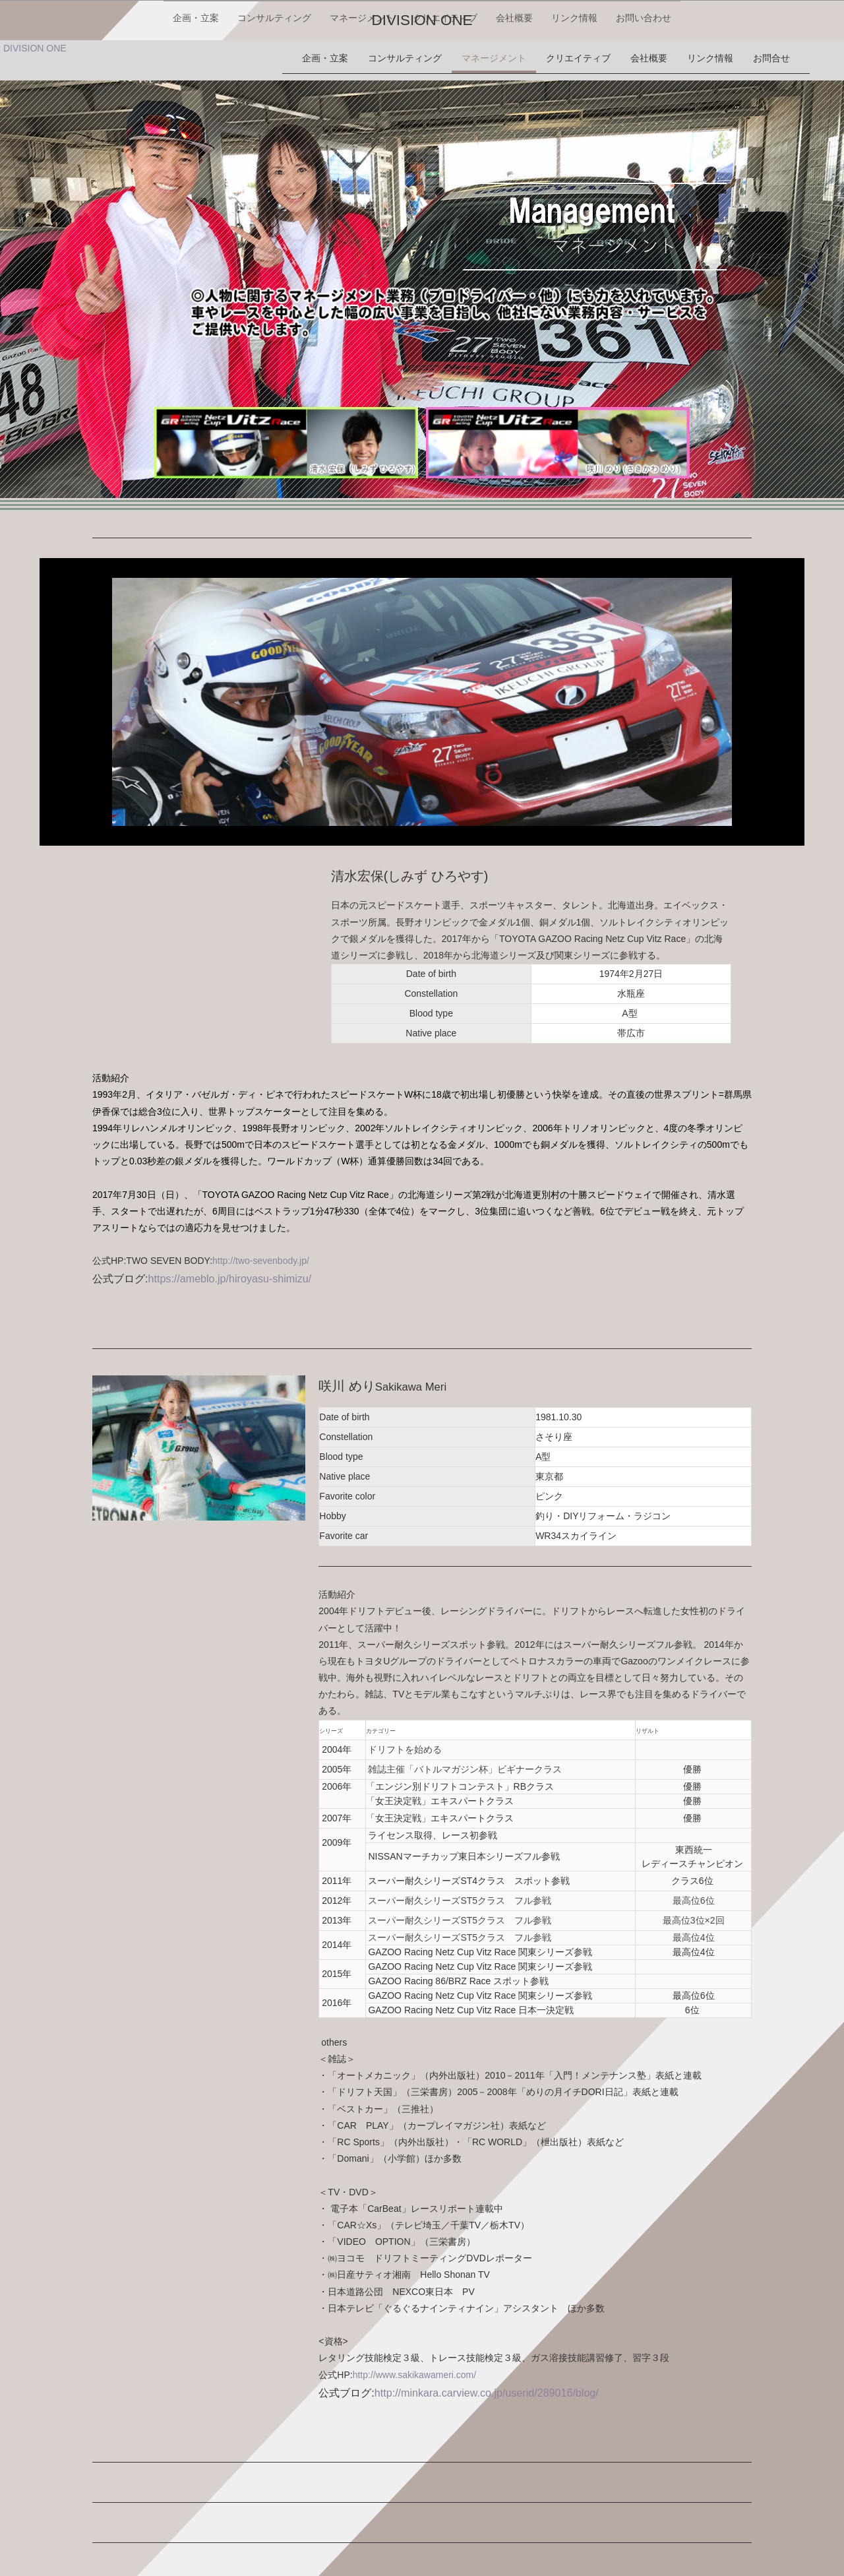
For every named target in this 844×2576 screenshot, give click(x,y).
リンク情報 (577, 58)
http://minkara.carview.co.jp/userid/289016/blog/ (487, 2386)
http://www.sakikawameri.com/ (415, 2368)
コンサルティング (272, 58)
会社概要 (515, 58)
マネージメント (360, 58)
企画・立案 (192, 58)
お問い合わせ (647, 58)
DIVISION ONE (421, 19)
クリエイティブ (445, 58)
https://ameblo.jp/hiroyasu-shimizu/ (229, 1272)
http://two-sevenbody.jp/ (260, 1254)
